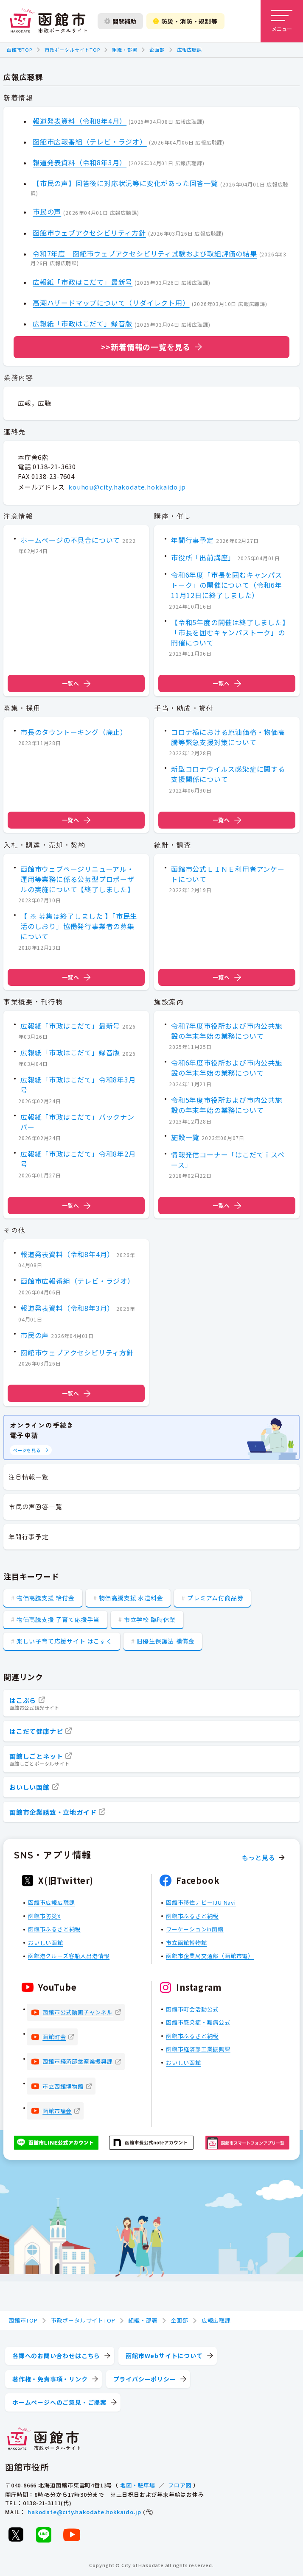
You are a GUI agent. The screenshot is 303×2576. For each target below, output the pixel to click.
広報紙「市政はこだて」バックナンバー (77, 1122)
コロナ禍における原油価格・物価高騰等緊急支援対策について (228, 737)
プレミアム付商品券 (215, 1598)
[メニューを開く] (282, 21)
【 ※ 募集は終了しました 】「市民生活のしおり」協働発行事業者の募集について (78, 926)
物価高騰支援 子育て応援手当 (58, 1619)
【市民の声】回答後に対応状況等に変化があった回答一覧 (125, 183)
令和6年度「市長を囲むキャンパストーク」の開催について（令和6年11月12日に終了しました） (226, 585)
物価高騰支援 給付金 (46, 1598)
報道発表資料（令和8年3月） (79, 162)
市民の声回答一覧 (35, 1506)
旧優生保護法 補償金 (165, 1641)
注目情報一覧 (28, 1476)
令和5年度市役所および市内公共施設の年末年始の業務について (226, 1105)
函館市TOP (19, 49)
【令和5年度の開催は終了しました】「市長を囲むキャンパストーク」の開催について (228, 632)
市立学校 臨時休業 (150, 1619)
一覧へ (76, 683)
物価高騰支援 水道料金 (131, 1598)
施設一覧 (185, 1137)
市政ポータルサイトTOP (72, 49)
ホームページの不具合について (70, 540)
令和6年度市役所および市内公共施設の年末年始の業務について (226, 1067)
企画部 (156, 49)
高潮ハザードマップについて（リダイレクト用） (111, 303)
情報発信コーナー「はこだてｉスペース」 (228, 1159)
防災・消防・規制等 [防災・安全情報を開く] (185, 21)
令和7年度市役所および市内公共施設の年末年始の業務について (226, 1031)
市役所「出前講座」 (203, 557)
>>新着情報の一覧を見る (146, 346)
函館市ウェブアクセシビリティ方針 (89, 233)
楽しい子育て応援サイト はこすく (64, 1641)
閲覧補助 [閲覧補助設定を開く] (120, 21)
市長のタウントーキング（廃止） (73, 732)
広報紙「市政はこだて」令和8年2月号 (78, 1159)
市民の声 (47, 211)
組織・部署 (124, 49)
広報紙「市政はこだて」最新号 (82, 282)
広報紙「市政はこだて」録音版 (82, 323)
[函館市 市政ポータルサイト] (48, 21)
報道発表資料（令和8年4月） (79, 121)
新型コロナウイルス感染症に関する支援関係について (228, 774)
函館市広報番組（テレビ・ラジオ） (90, 141)
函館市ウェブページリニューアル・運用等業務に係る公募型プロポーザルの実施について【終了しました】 (77, 878)
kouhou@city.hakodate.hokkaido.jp (127, 486)
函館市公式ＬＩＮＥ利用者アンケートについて (228, 873)
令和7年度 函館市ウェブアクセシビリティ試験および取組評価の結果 (145, 253)
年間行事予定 (192, 540)
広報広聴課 (189, 49)
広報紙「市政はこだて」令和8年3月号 (78, 1084)
